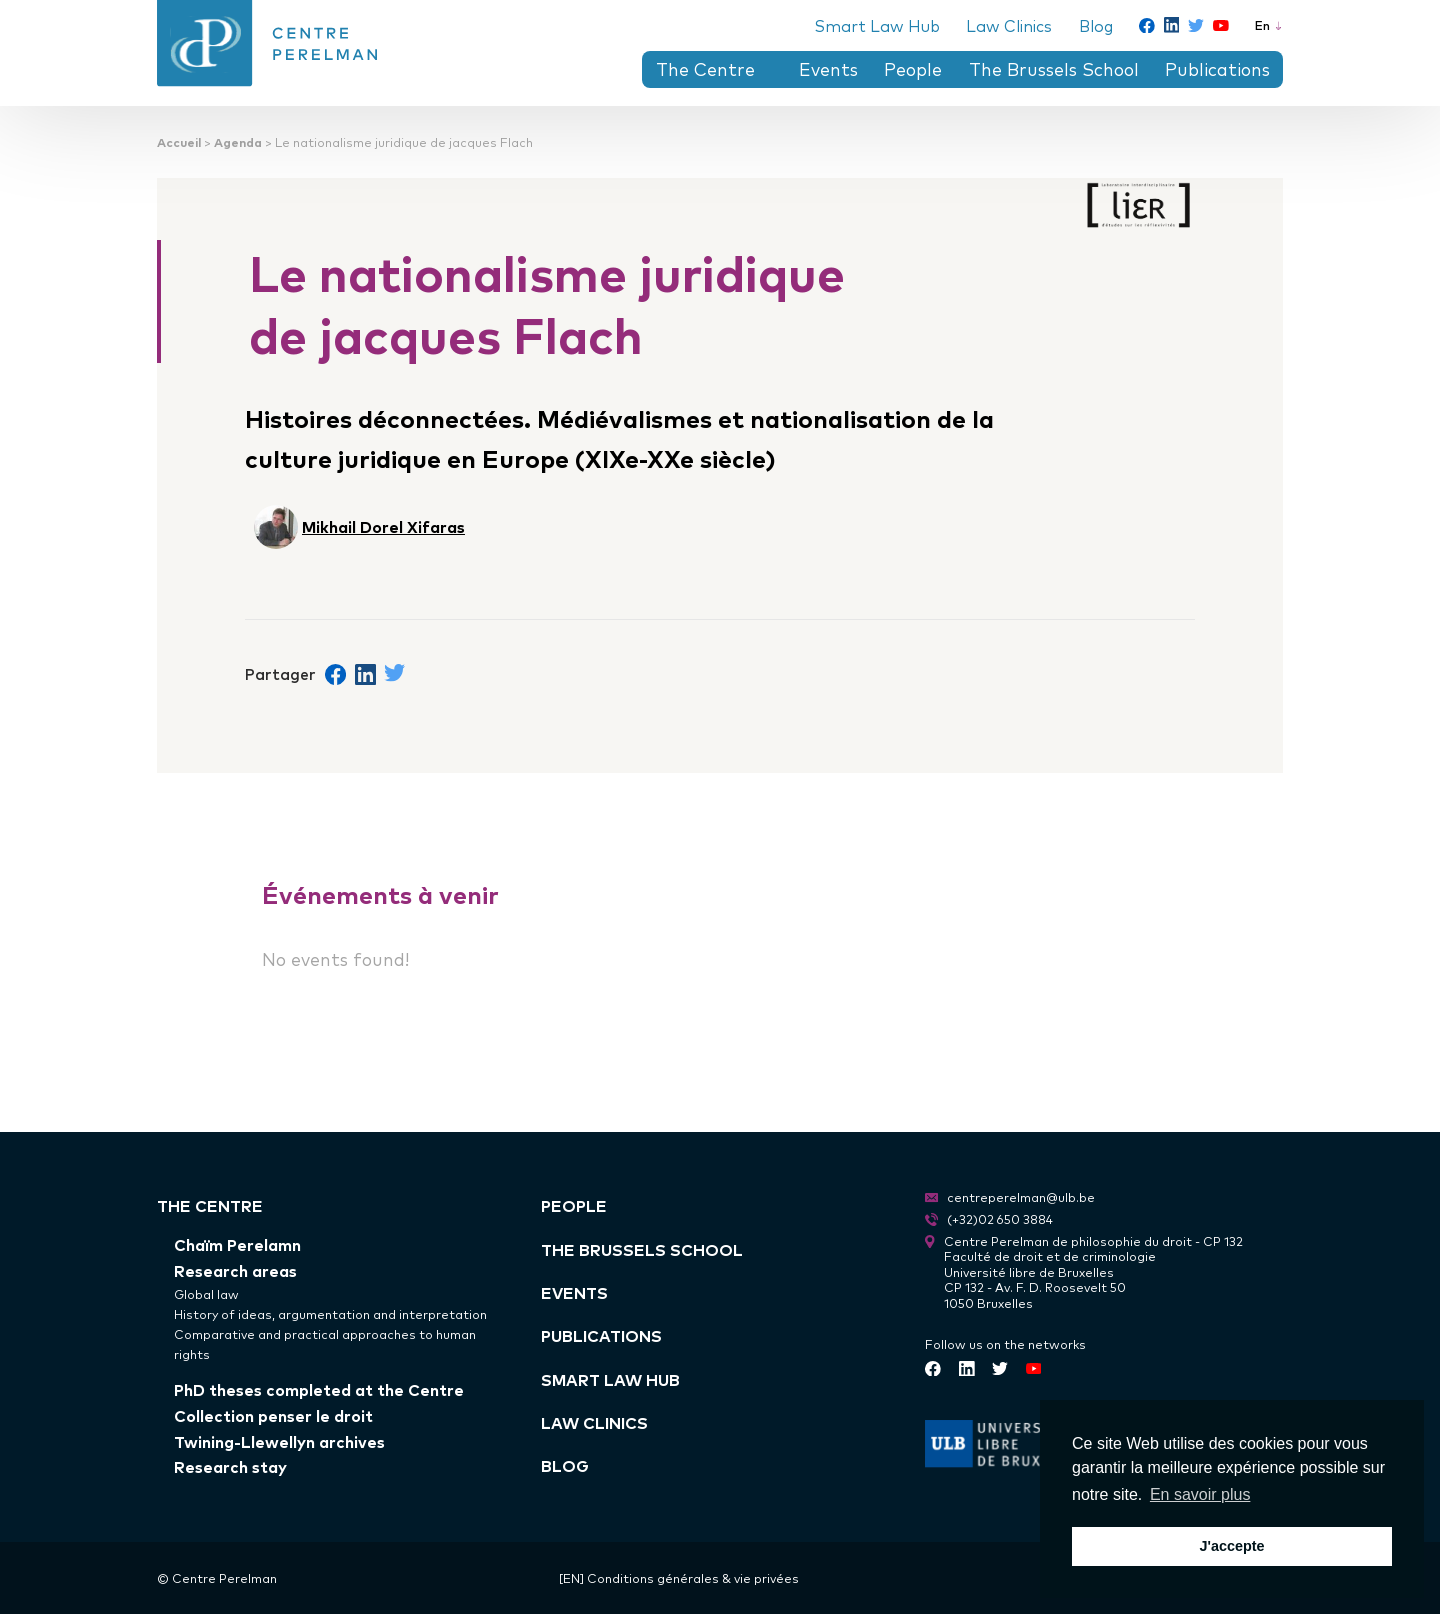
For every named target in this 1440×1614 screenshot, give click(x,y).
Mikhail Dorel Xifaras (383, 526)
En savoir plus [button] (1200, 1494)
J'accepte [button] (1231, 1546)
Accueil (179, 141)
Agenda (238, 141)
